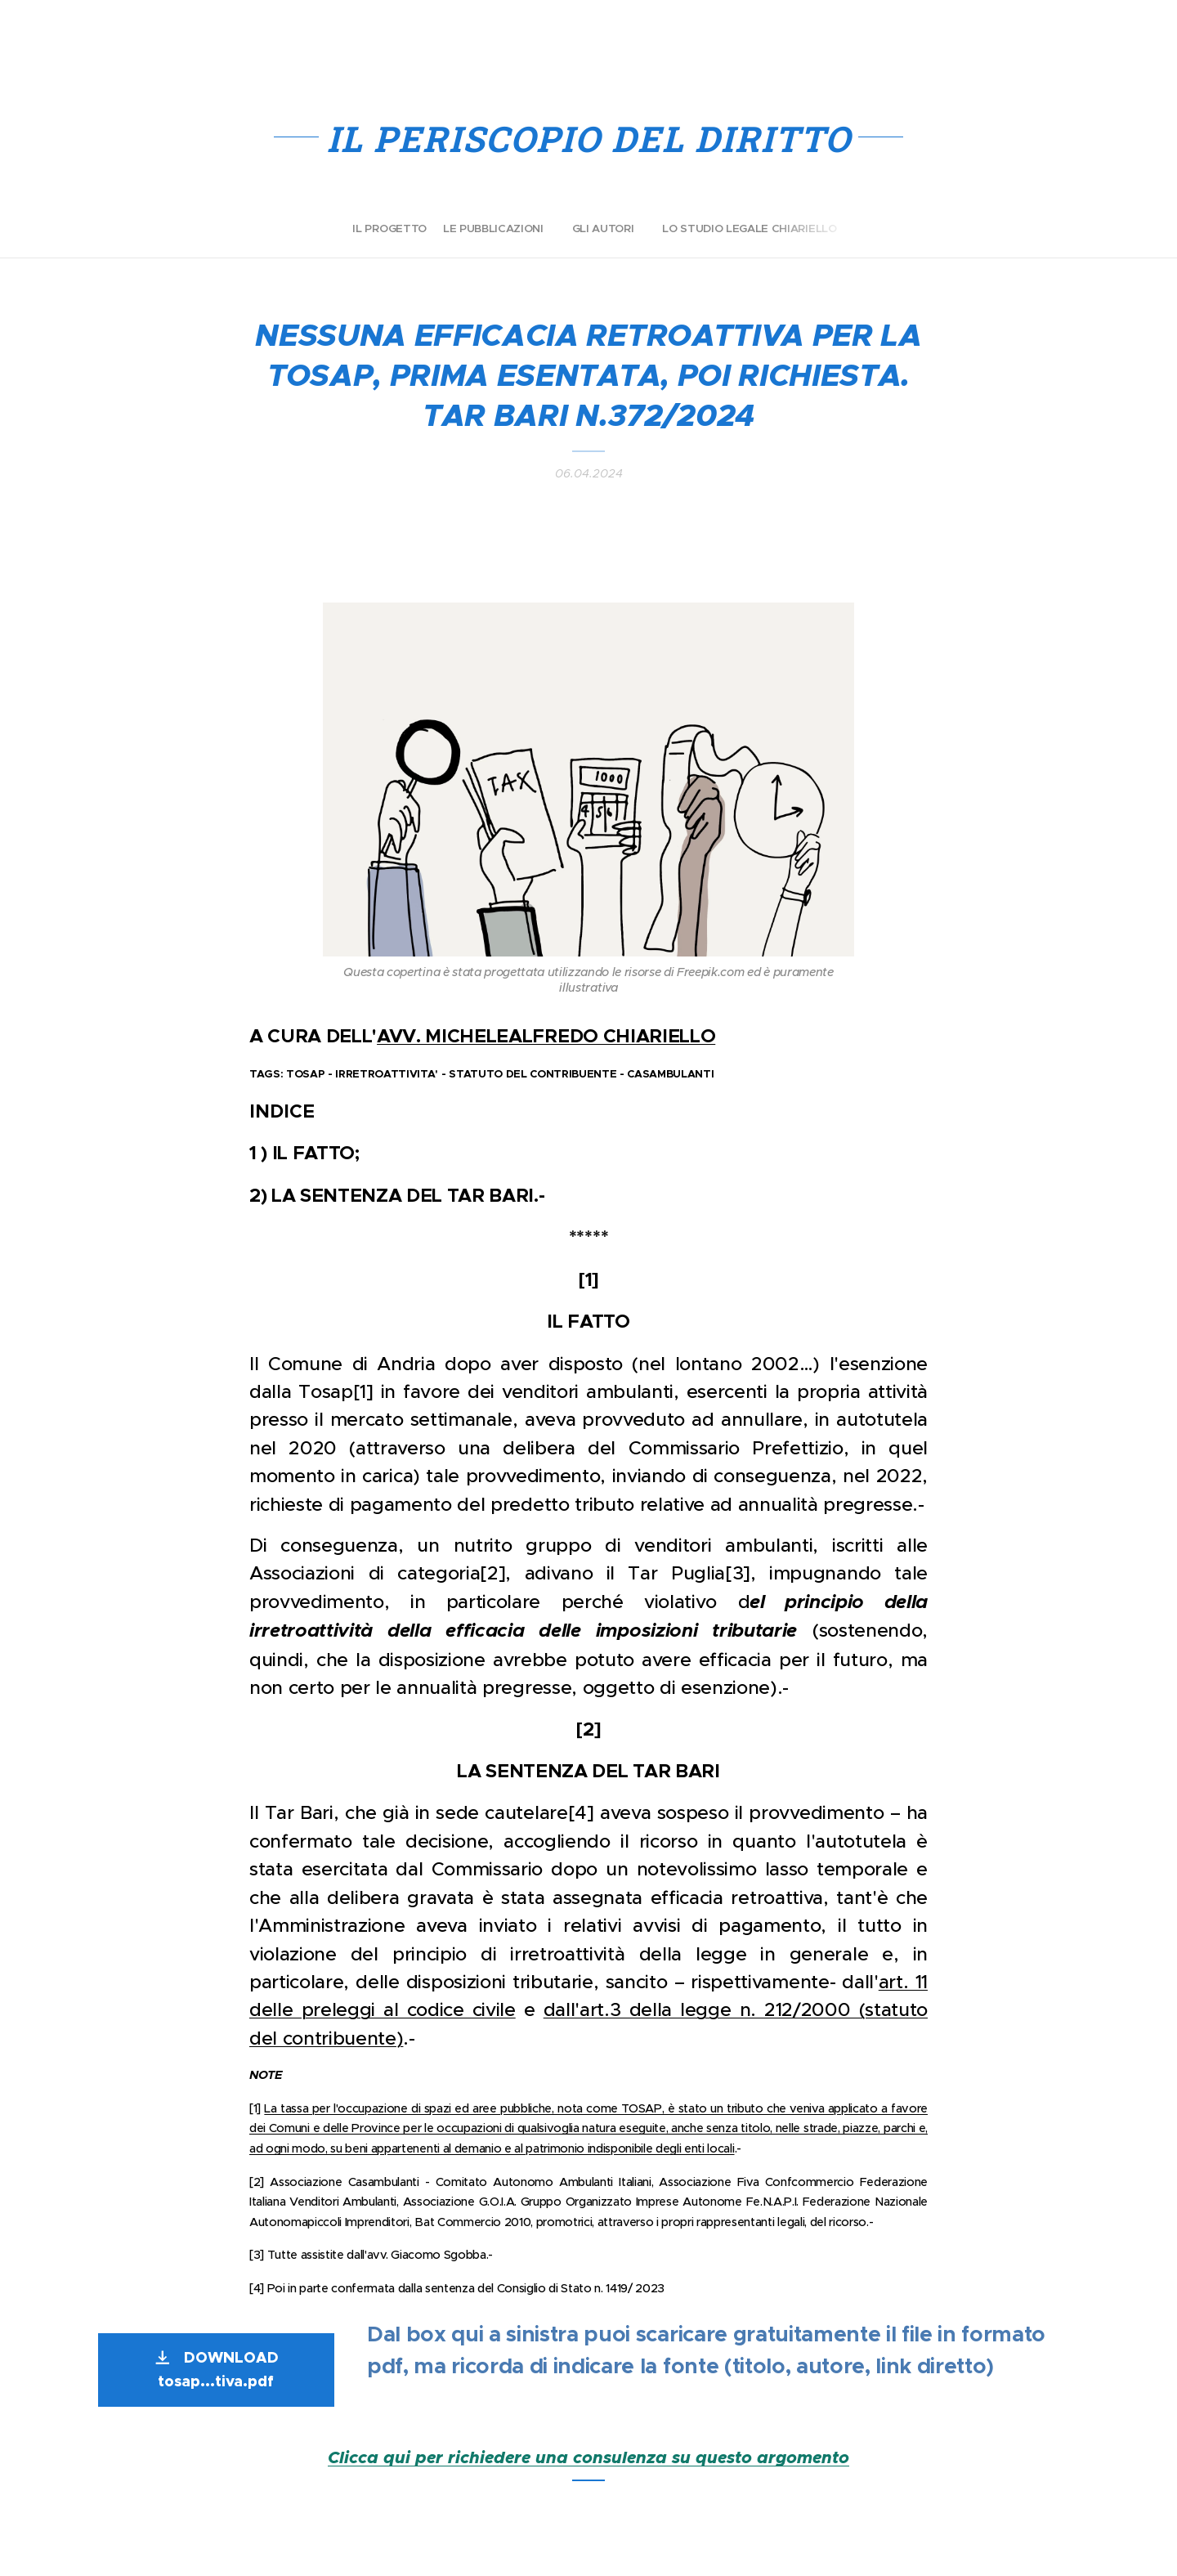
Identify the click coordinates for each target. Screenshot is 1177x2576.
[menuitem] (562, 228)
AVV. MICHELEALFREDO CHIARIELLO (546, 1036)
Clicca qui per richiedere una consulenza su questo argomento (588, 2457)
